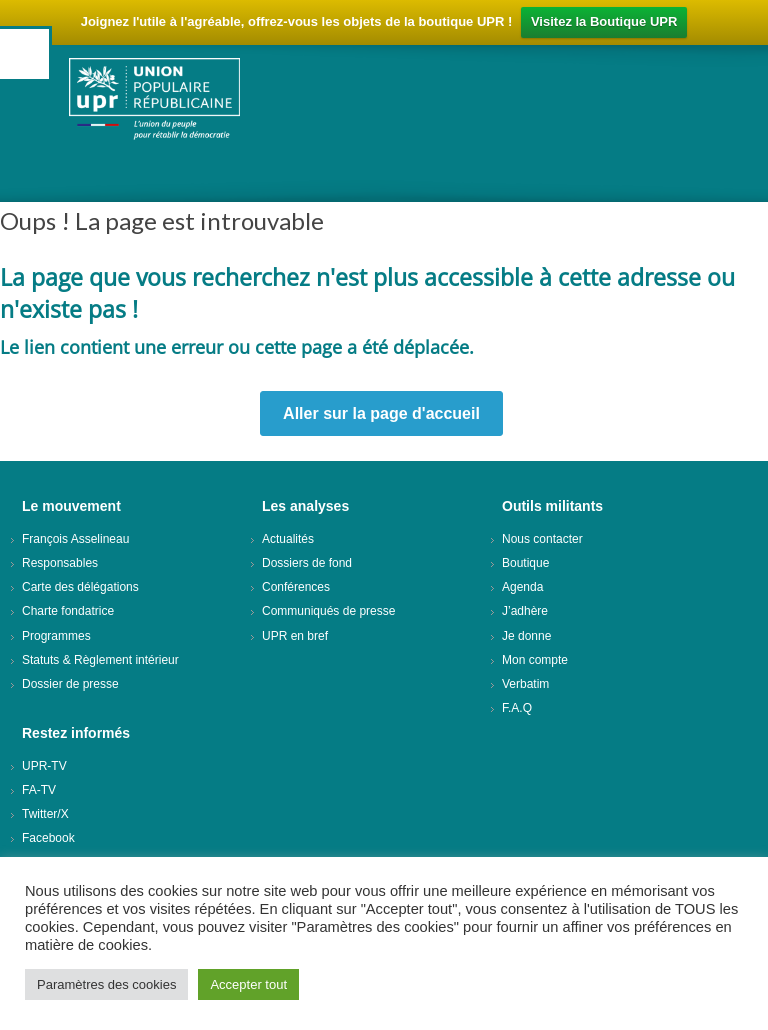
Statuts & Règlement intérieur (100, 660)
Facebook (48, 838)
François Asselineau (75, 539)
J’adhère (525, 611)
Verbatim (525, 684)
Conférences (296, 587)
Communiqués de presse (328, 611)
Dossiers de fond (307, 563)
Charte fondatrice (68, 611)
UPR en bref (295, 636)
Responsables (60, 563)
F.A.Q (517, 708)
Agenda (522, 587)
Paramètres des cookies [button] (106, 984)
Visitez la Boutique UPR (604, 21)
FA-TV (39, 790)
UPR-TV (44, 766)
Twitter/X (45, 814)
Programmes (56, 636)
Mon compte (535, 660)
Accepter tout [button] (248, 984)
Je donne (526, 636)
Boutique (525, 563)
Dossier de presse (70, 684)
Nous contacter (542, 539)
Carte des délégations (80, 587)
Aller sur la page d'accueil (381, 413)
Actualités (288, 539)
